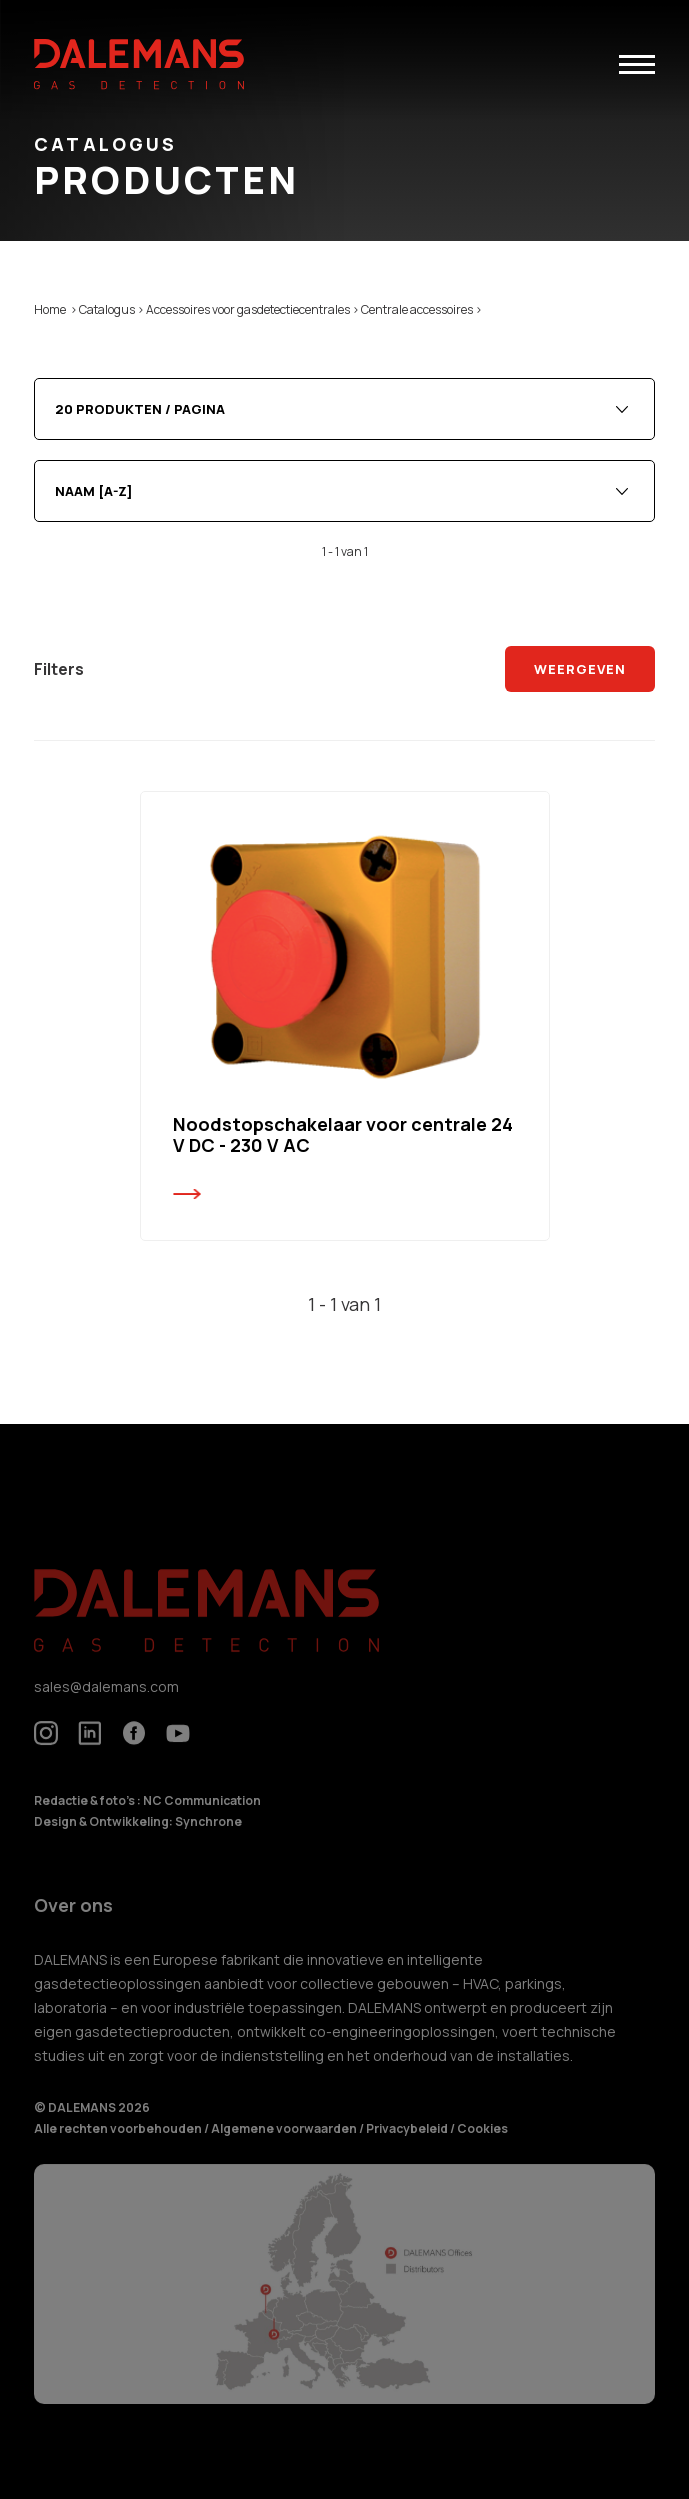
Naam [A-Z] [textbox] (94, 491)
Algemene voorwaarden (285, 2143)
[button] (637, 64)
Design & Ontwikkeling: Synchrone (138, 1835)
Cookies (482, 2143)
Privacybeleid (408, 2143)
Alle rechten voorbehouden (119, 2143)
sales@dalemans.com (106, 1700)
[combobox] (344, 409)
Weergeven (579, 669)
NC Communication (202, 1815)
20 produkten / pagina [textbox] (140, 409)
